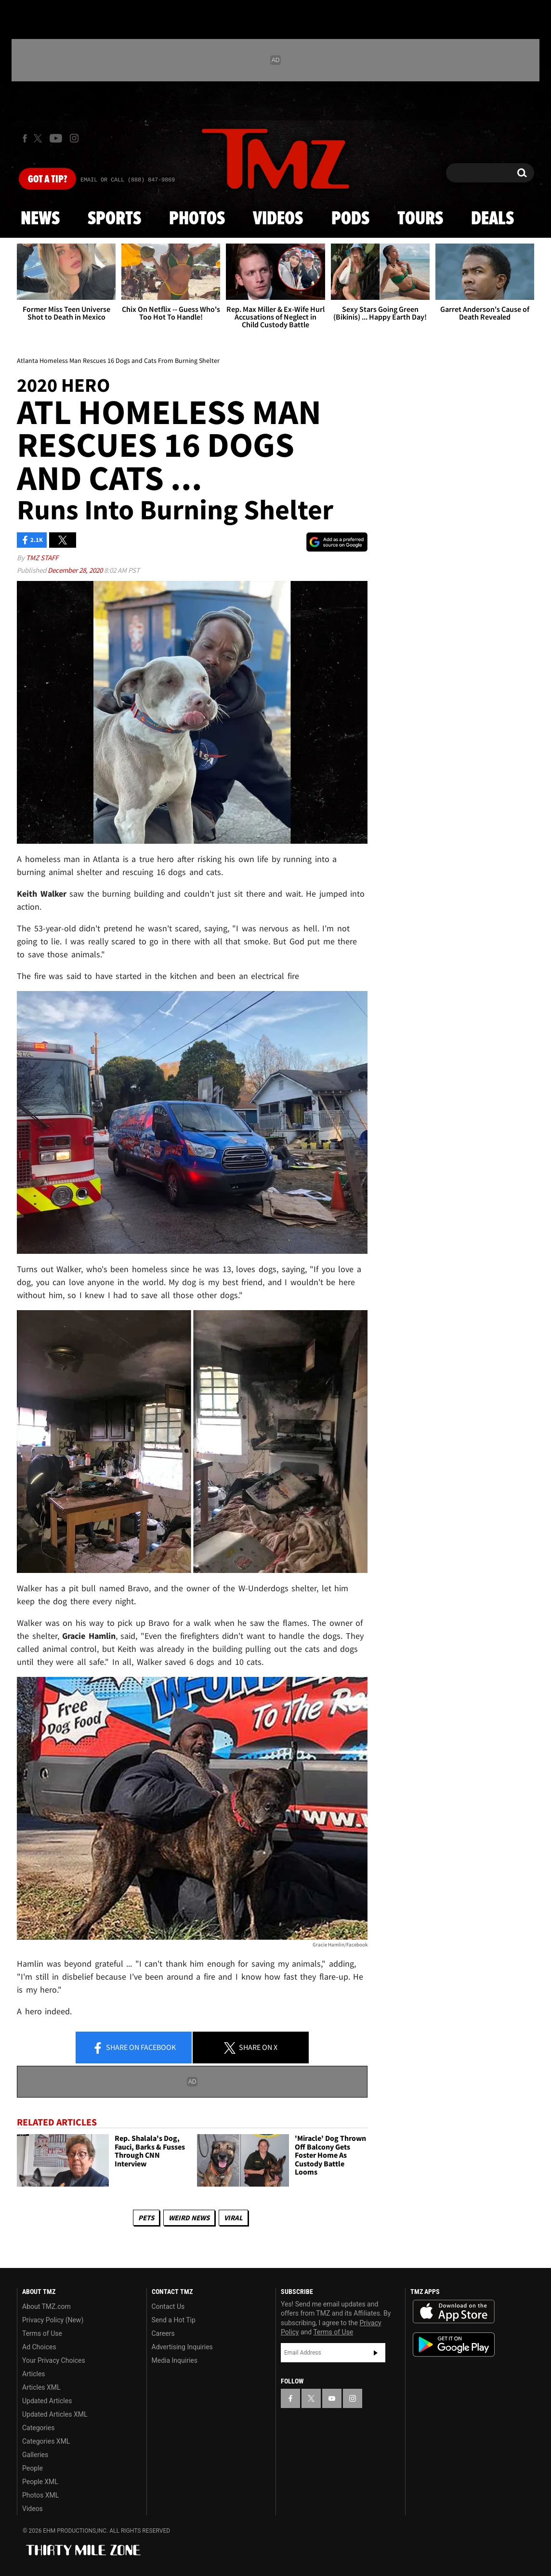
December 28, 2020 (76, 570)
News (40, 219)
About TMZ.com (46, 2306)
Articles (33, 2374)
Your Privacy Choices (53, 2360)
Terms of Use (42, 2333)
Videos (278, 219)
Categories (38, 2428)
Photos (197, 219)
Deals (492, 219)
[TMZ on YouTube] (331, 2398)
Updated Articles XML (54, 2414)
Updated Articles (47, 2401)
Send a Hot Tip (174, 2320)
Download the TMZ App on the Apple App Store (454, 2312)
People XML (40, 2482)
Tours (420, 219)
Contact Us (168, 2306)
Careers (163, 2333)
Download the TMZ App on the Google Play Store (454, 2344)
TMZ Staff (42, 557)
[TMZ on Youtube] (56, 138)
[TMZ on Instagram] (74, 138)
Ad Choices (39, 2347)
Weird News (189, 2217)
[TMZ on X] (39, 138)
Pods (350, 219)
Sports (114, 219)
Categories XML (46, 2441)
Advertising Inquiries (182, 2347)
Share (134, 2048)
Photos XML (40, 2495)
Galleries (35, 2455)
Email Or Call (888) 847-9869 (127, 180)
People (32, 2468)
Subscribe (375, 2352)
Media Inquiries (174, 2360)
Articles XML (41, 2387)
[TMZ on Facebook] (25, 138)
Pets (146, 2217)
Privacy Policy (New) (52, 2320)
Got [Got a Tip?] (47, 179)
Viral (233, 2217)
